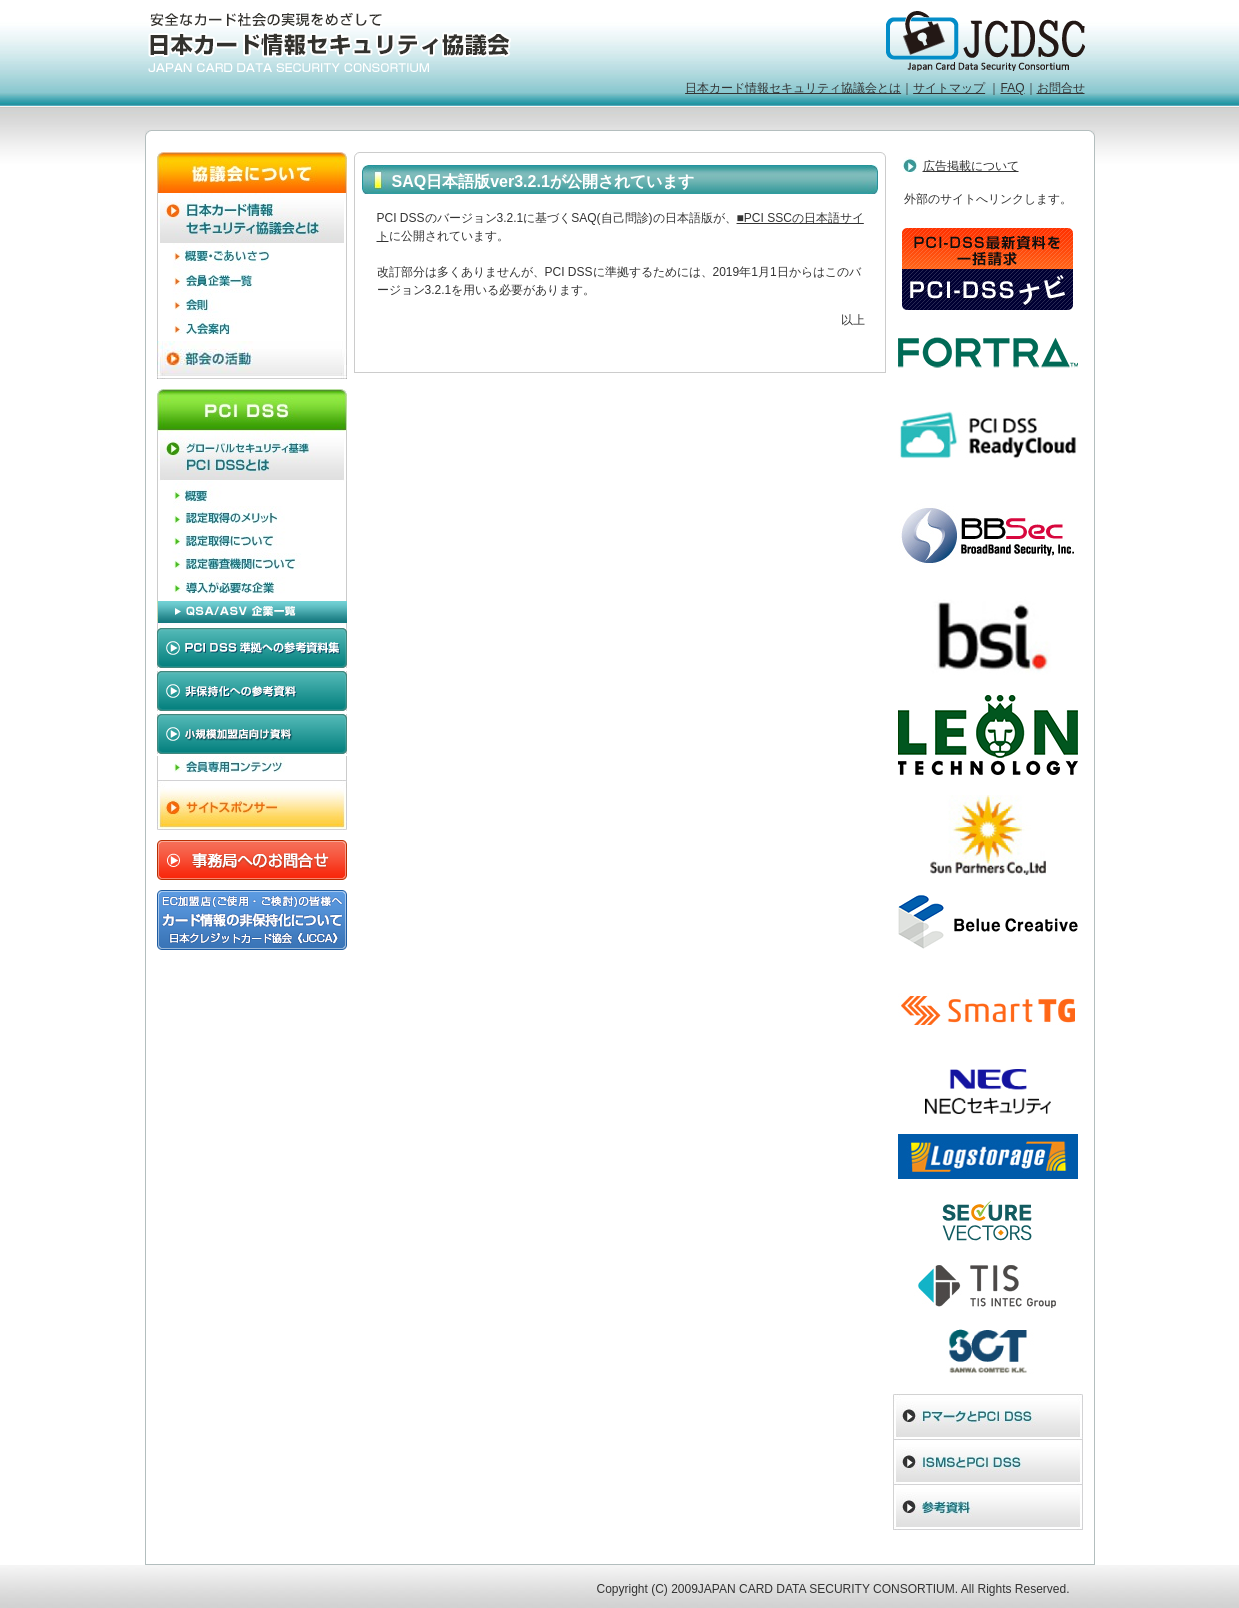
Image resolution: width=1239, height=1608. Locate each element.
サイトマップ (949, 88)
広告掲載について (971, 166)
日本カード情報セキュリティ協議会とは (793, 88)
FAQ (1012, 88)
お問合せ (1061, 88)
